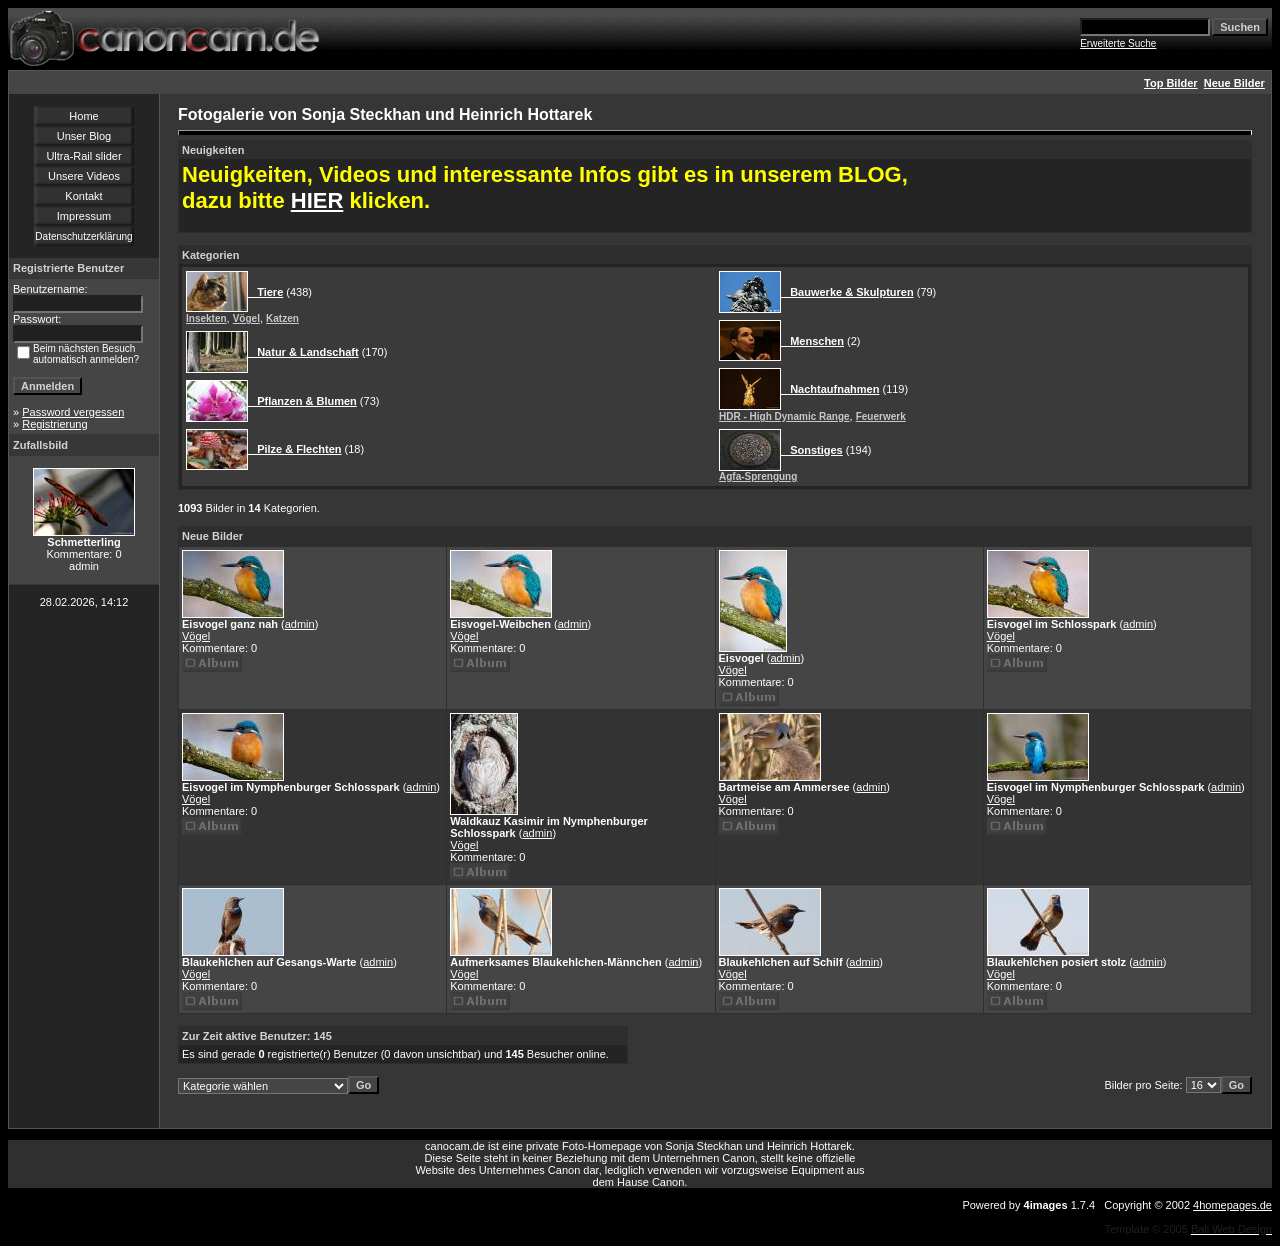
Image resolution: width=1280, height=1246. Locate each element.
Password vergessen (73, 412)
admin (300, 624)
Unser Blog (84, 136)
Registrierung (54, 424)
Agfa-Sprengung (758, 476)
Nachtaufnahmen (830, 389)
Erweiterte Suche (1118, 43)
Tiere (265, 292)
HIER (317, 200)
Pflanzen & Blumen (302, 401)
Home (83, 116)
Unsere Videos (84, 176)
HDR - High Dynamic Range (784, 416)
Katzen (282, 318)
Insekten (206, 318)
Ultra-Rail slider (83, 156)
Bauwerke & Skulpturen (847, 292)
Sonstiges (812, 450)
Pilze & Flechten (295, 449)
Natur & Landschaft (303, 352)
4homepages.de (1232, 1205)
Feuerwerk (881, 416)
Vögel (246, 318)
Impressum (84, 216)
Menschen (812, 341)
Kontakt (83, 196)
